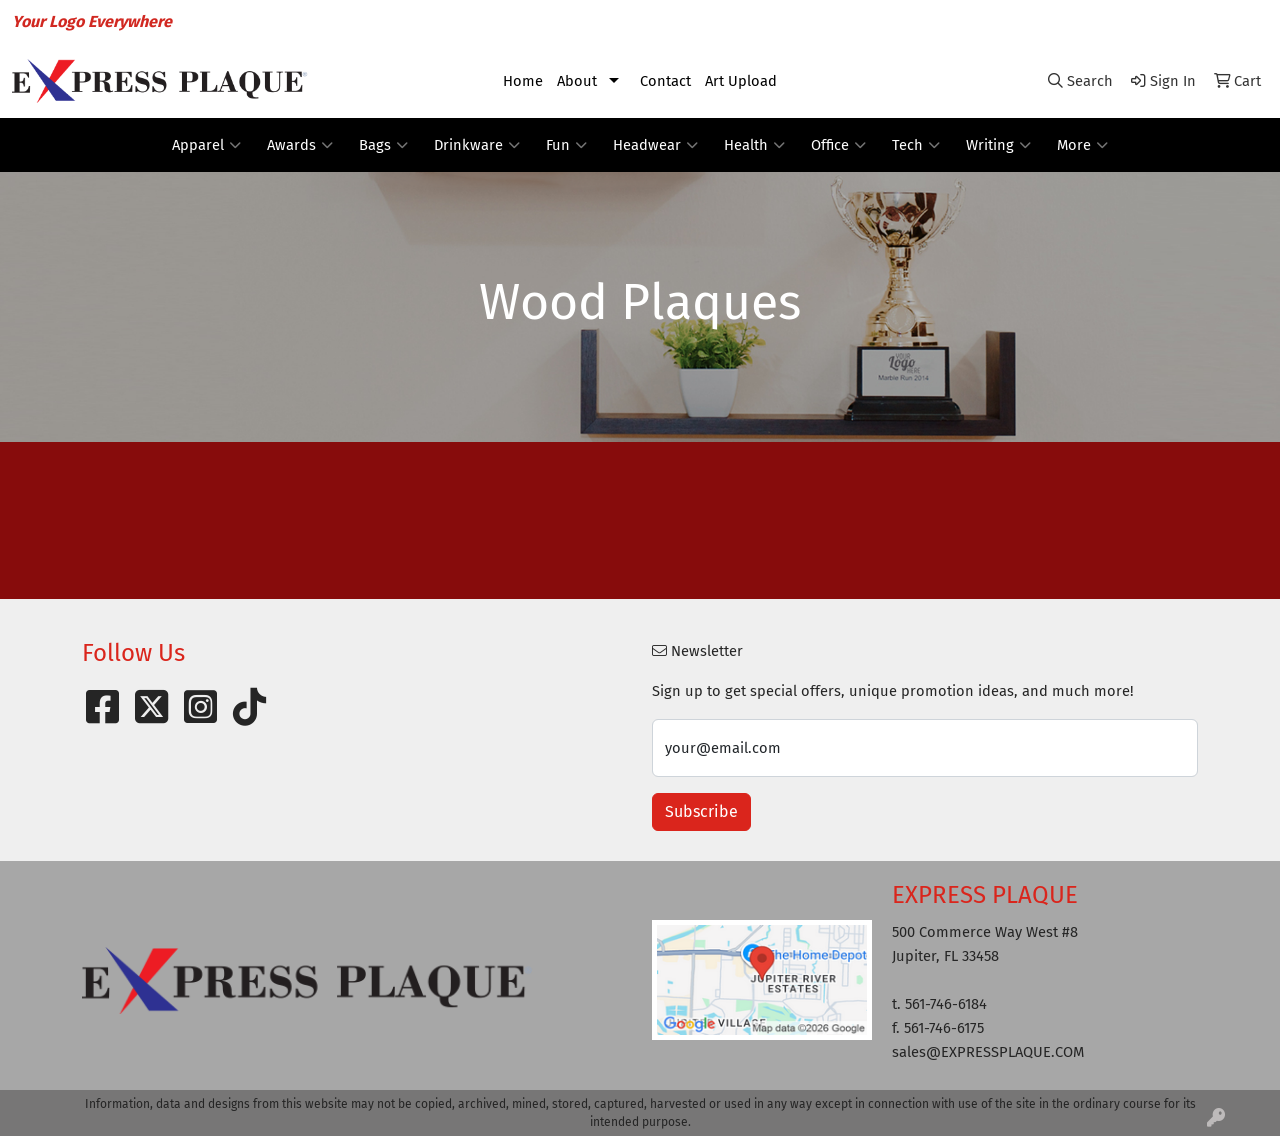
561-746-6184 (988, 21)
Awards (300, 145)
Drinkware (477, 145)
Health (754, 145)
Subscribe (701, 811)
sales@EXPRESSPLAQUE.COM (1153, 21)
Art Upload (741, 81)
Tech (916, 145)
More (1082, 145)
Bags (383, 145)
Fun (566, 145)
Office (838, 145)
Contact (665, 81)
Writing (998, 145)
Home (523, 81)
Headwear (655, 145)
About (577, 81)
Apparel (206, 145)
